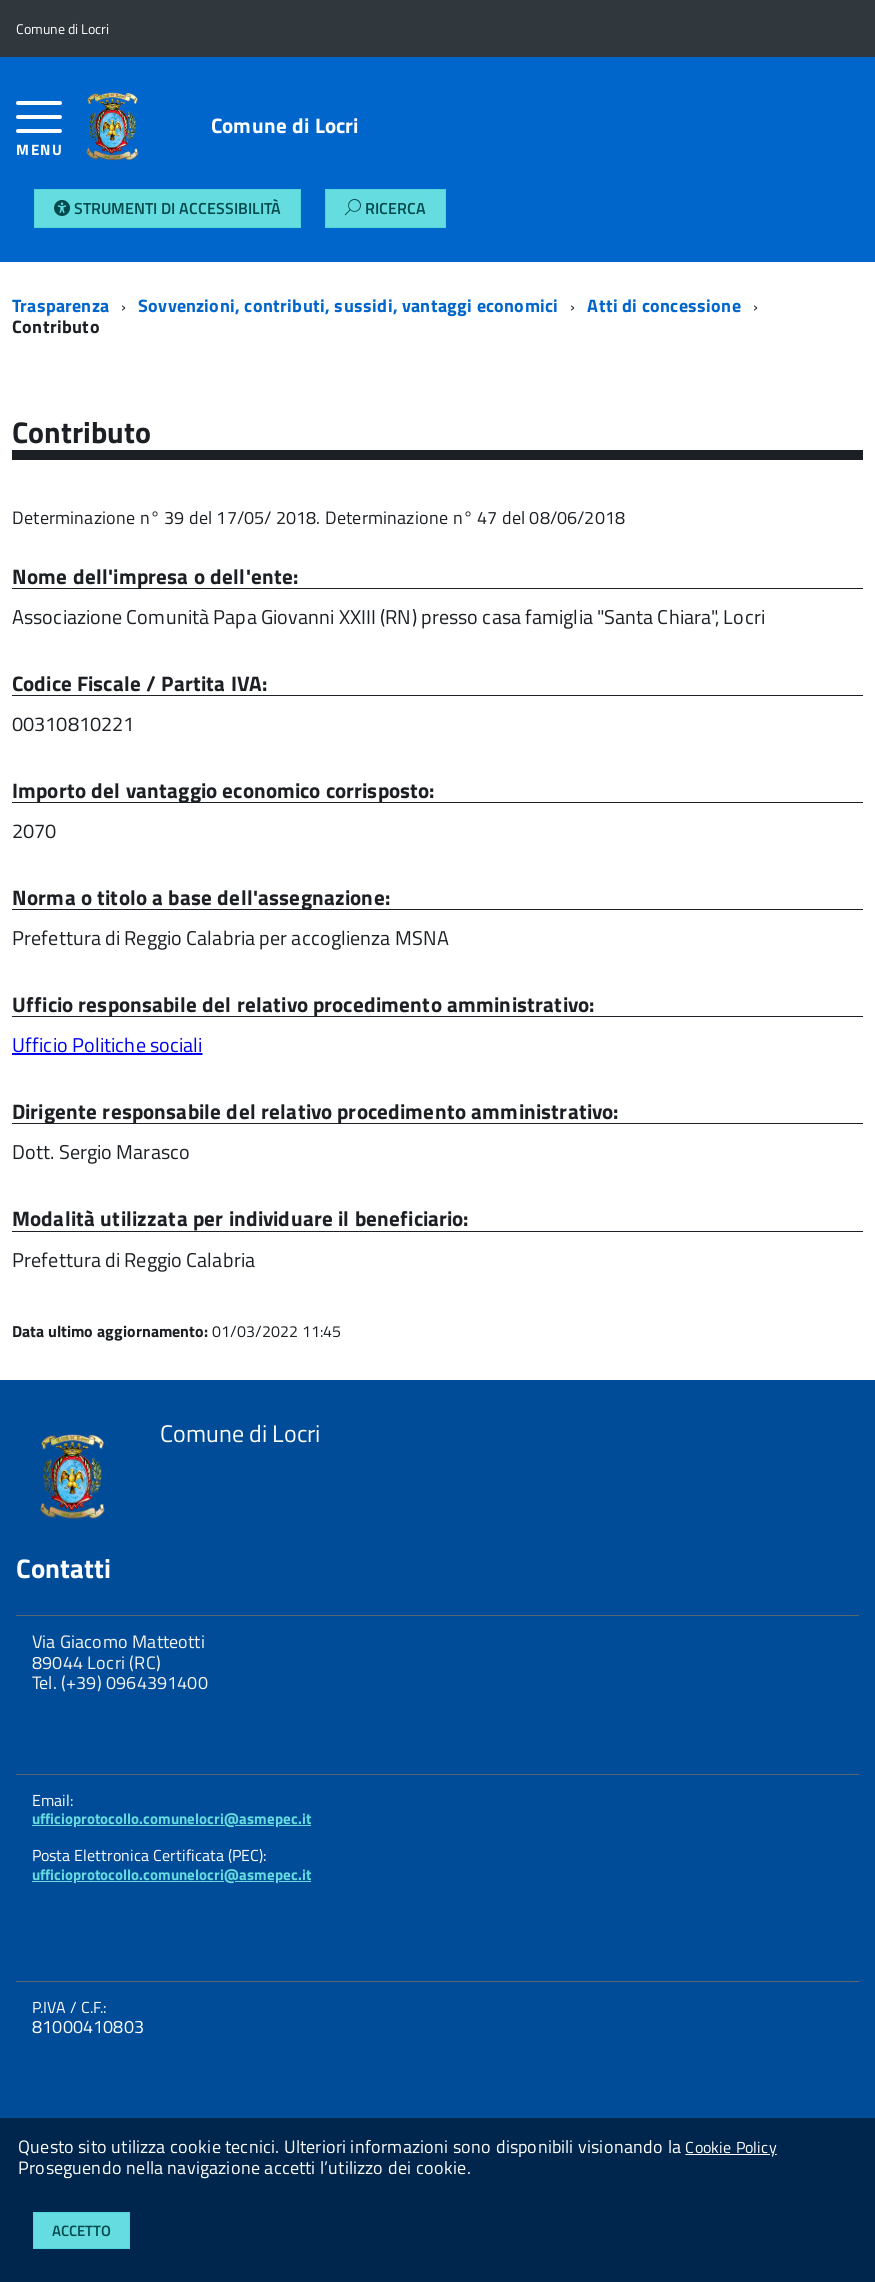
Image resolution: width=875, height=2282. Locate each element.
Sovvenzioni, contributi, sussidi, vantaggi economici (348, 305)
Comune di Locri (284, 125)
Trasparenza (60, 305)
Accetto (81, 2230)
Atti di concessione (663, 305)
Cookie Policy (730, 2147)
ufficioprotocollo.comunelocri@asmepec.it (171, 1818)
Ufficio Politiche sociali (107, 1044)
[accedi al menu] (41, 136)
